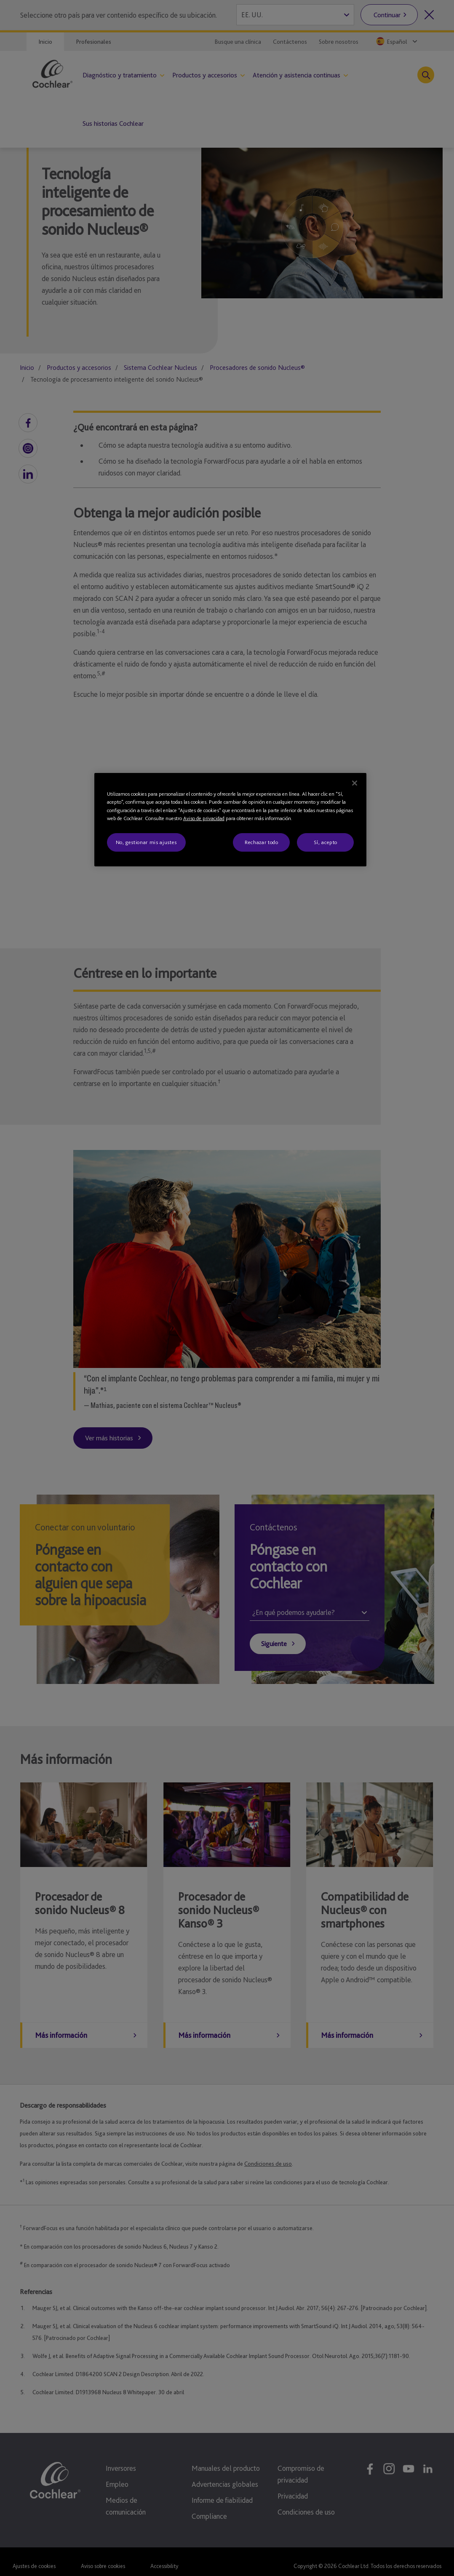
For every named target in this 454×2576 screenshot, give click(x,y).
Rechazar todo (261, 842)
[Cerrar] (354, 783)
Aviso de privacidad (203, 818)
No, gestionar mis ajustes (146, 842)
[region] (230, 819)
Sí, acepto (326, 842)
